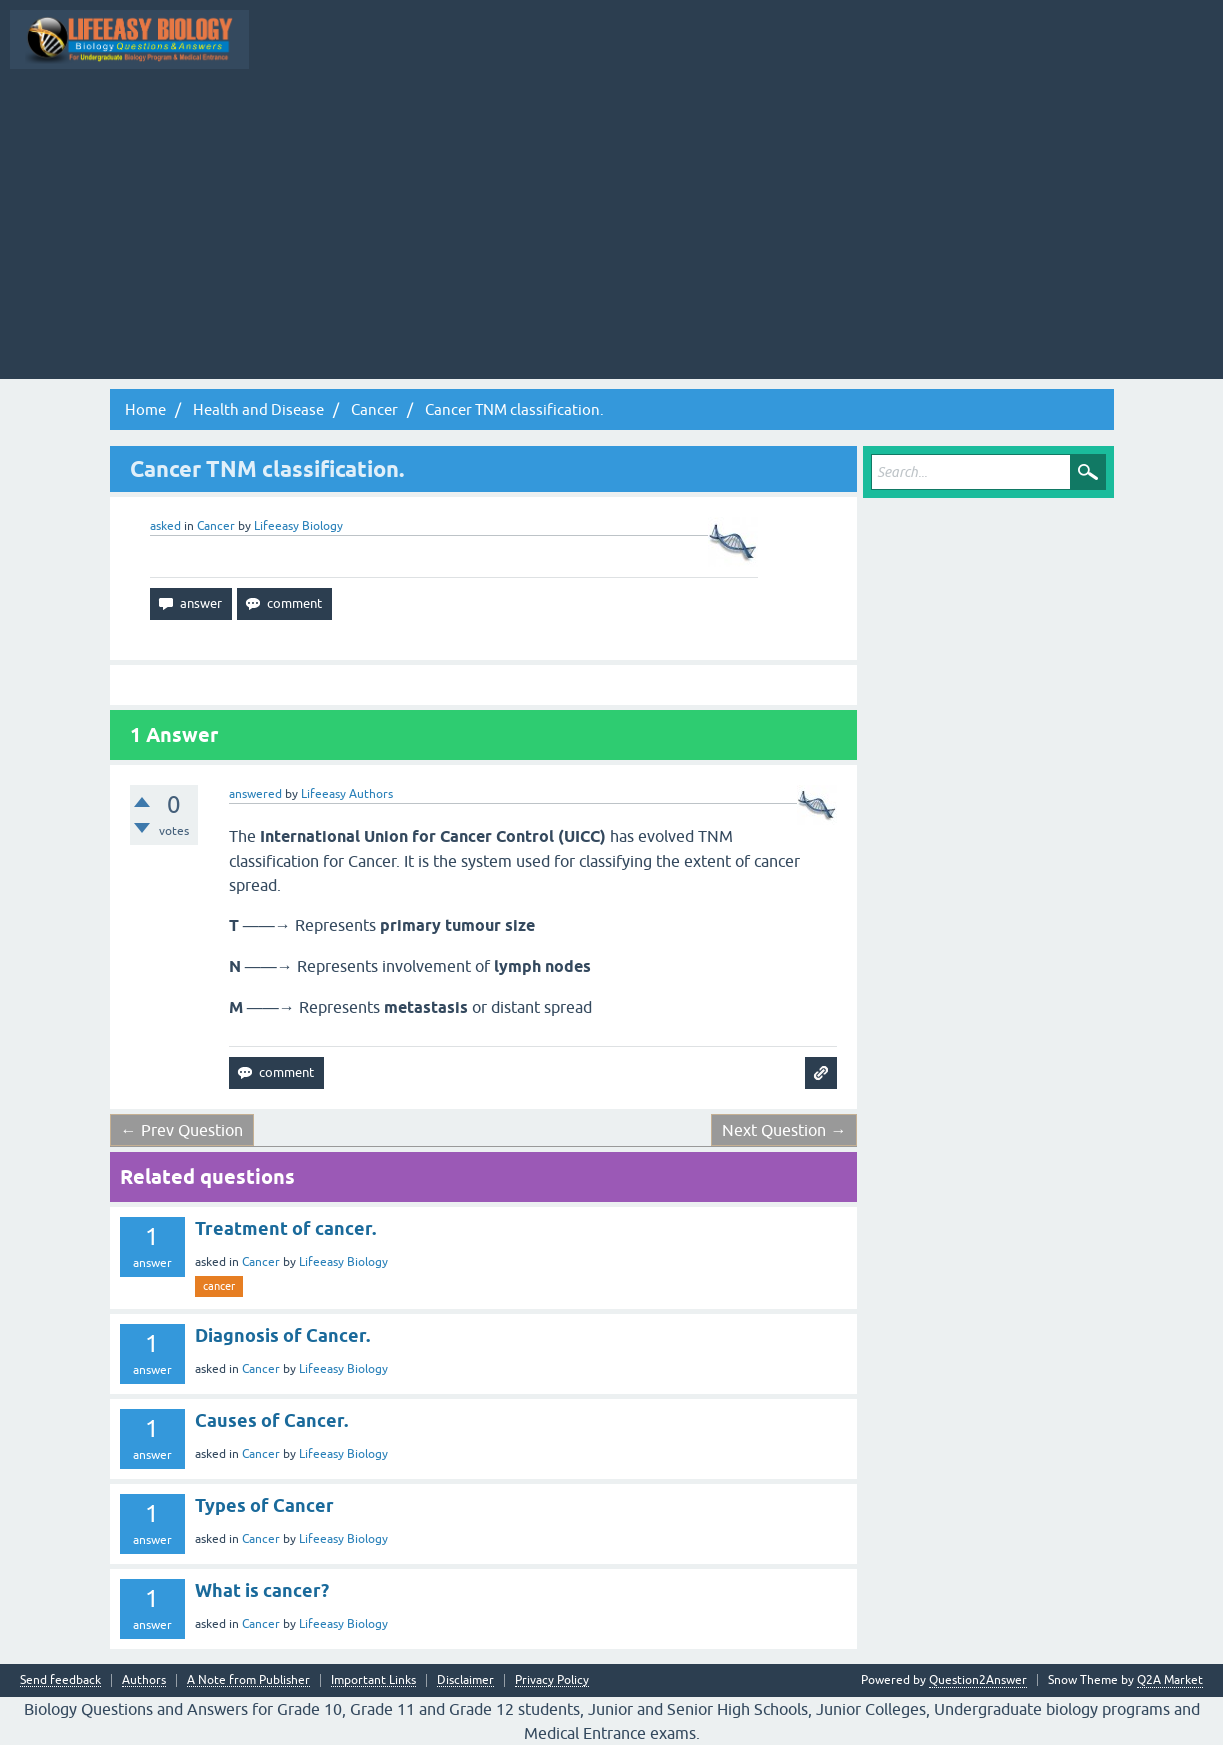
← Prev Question (182, 1130)
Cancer (216, 526)
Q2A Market (1170, 1680)
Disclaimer (465, 1680)
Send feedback (60, 1680)
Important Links (373, 1680)
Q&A (537, 54)
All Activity (466, 54)
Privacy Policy (552, 1680)
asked (165, 526)
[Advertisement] (612, 219)
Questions (607, 54)
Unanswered (753, 54)
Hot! (677, 54)
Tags (830, 54)
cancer (219, 1286)
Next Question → (784, 1130)
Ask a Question (995, 54)
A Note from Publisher (248, 1680)
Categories (901, 54)
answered (255, 794)
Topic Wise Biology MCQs (339, 54)
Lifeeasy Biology (343, 1262)
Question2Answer (978, 1680)
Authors (144, 1680)
